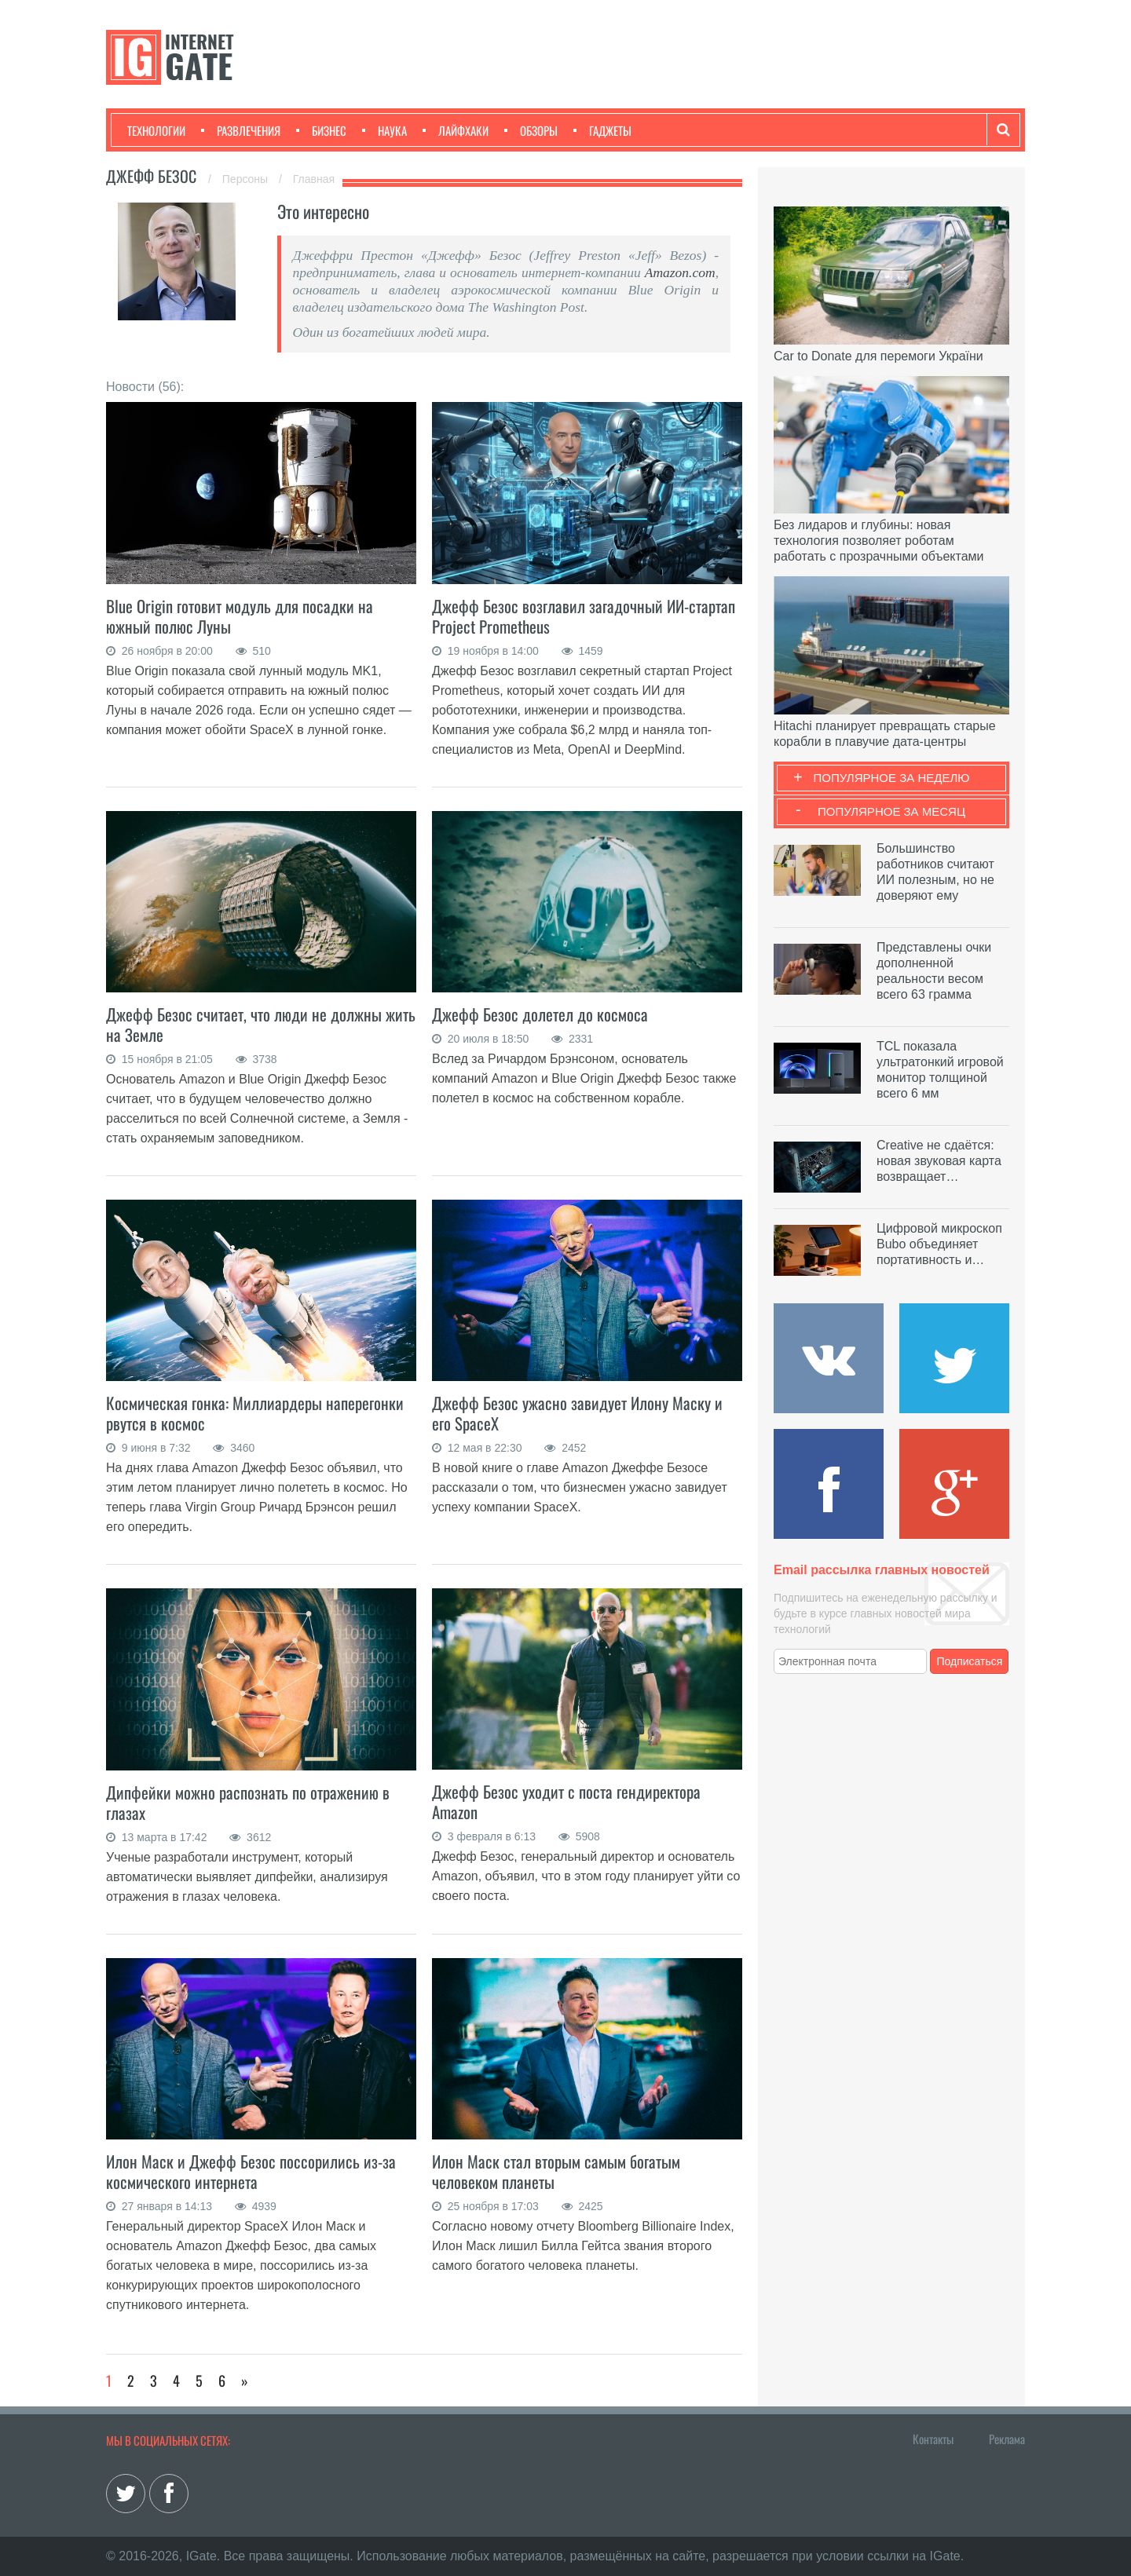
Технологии (156, 130)
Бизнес (321, 130)
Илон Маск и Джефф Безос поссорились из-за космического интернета (251, 2171)
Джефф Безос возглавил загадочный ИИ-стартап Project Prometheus (583, 616)
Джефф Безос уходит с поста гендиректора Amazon (566, 1801)
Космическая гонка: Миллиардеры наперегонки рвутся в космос (255, 1412)
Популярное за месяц (891, 811)
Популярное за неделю (892, 777)
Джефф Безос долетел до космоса (540, 1014)
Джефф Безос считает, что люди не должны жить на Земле (260, 1024)
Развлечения (240, 130)
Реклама (1007, 2438)
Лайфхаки (456, 130)
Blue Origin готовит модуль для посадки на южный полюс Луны (239, 616)
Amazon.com (680, 272)
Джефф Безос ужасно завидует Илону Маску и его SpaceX (577, 1412)
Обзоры (531, 130)
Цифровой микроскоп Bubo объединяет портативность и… (939, 1244)
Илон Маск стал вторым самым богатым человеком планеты (556, 2171)
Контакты (933, 2438)
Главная (314, 179)
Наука (384, 130)
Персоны (246, 179)
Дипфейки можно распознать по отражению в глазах (248, 1802)
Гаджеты (602, 130)
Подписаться (970, 1661)
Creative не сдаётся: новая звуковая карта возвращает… (939, 1160)
